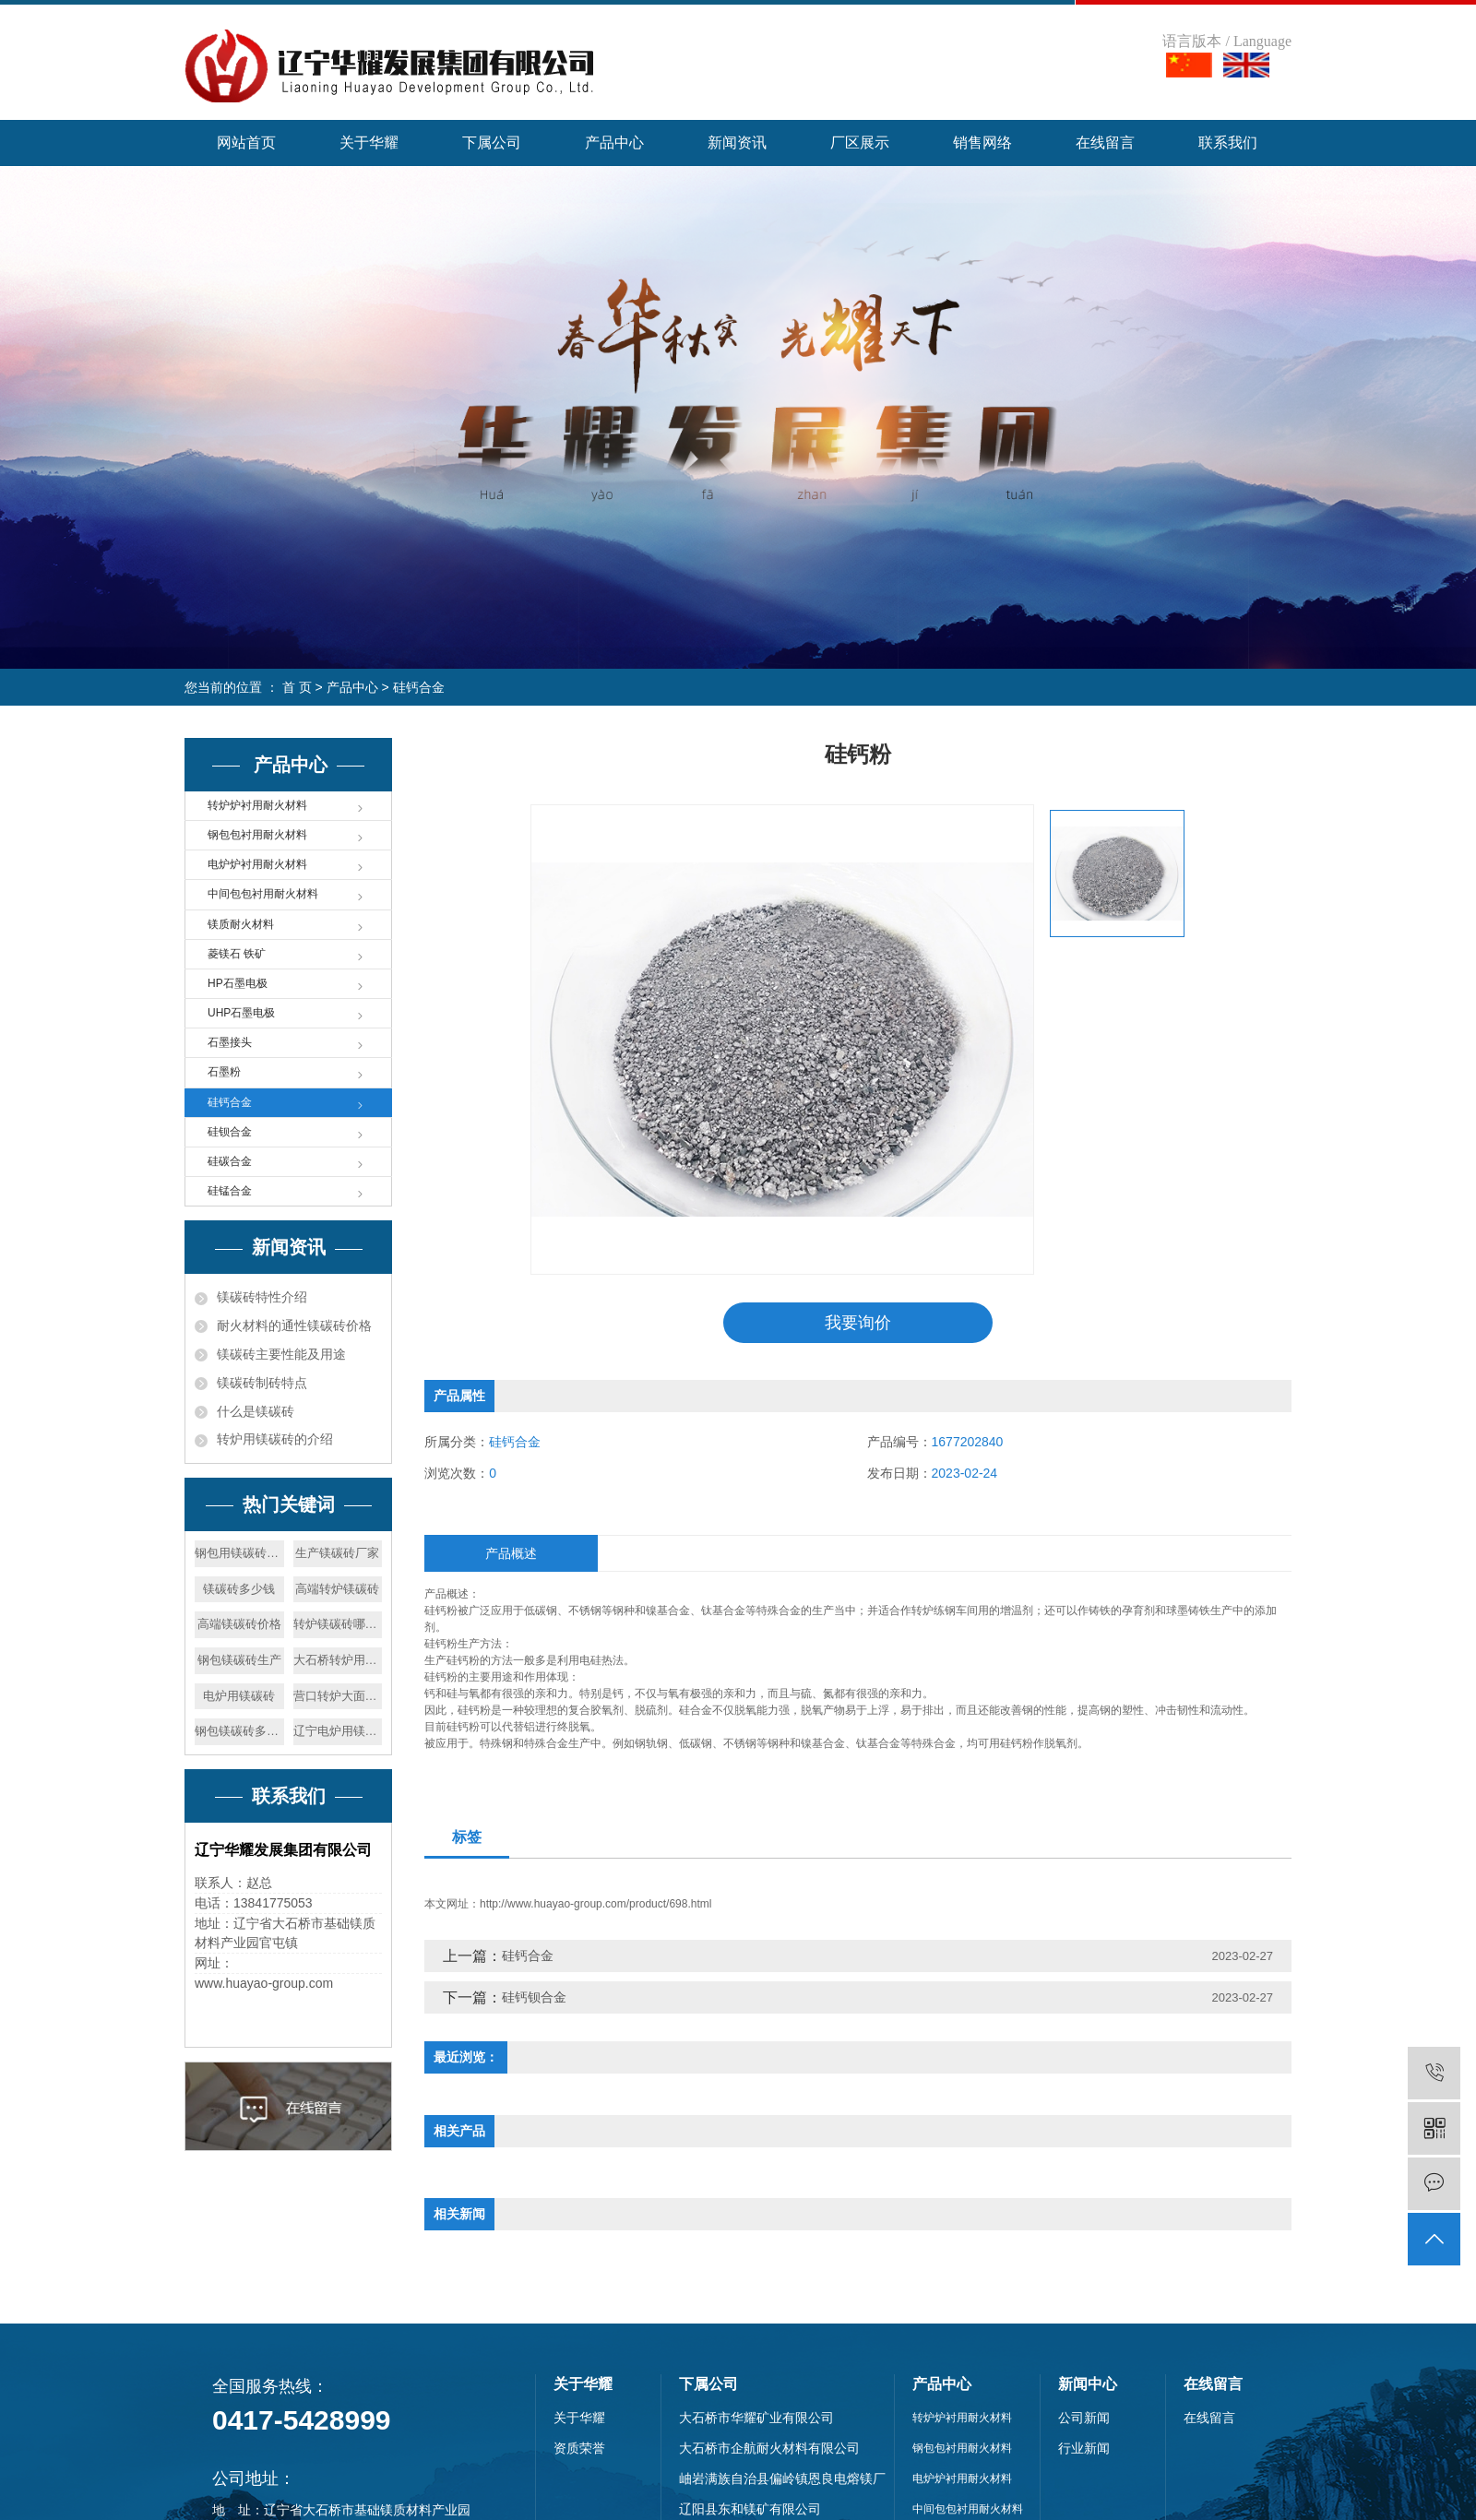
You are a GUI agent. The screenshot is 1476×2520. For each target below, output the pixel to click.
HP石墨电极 (238, 983)
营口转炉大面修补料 (338, 1696)
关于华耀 (369, 142)
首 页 (297, 687)
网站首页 (246, 142)
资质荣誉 (579, 2449)
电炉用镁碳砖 (239, 1696)
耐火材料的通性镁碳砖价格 (294, 1325)
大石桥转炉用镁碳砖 (338, 1660)
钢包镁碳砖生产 (239, 1660)
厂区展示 (859, 142)
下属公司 (491, 142)
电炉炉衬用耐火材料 (257, 864)
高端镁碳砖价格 (239, 1624)
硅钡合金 (230, 1131)
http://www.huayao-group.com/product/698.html (595, 1904)
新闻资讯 (737, 142)
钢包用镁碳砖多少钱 (239, 1553)
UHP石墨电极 (241, 1012)
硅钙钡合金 (534, 1998)
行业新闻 (1084, 2449)
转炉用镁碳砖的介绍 (275, 1439)
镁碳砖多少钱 (239, 1589)
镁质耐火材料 (241, 924)
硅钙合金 (419, 687)
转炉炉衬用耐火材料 (257, 805)
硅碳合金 (230, 1161)
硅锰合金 (230, 1190)
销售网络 (982, 142)
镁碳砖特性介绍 (262, 1297)
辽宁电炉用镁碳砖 (338, 1731)
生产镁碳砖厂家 (337, 1553)
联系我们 (1227, 142)
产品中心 (614, 142)
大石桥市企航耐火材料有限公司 (769, 2449)
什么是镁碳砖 (255, 1411)
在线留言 (1105, 142)
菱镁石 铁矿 (237, 953)
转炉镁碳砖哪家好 (338, 1624)
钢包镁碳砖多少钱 (239, 1731)
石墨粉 (224, 1071)
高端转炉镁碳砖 (337, 1589)
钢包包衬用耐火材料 (257, 834)
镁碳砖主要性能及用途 (281, 1354)
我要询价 (858, 1322)
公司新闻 (1084, 2418)
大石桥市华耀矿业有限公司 (756, 2418)
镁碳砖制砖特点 (262, 1382)
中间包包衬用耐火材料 (263, 893)
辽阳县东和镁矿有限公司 (750, 2509)
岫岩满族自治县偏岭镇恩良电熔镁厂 (782, 2479)
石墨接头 (230, 1042)
